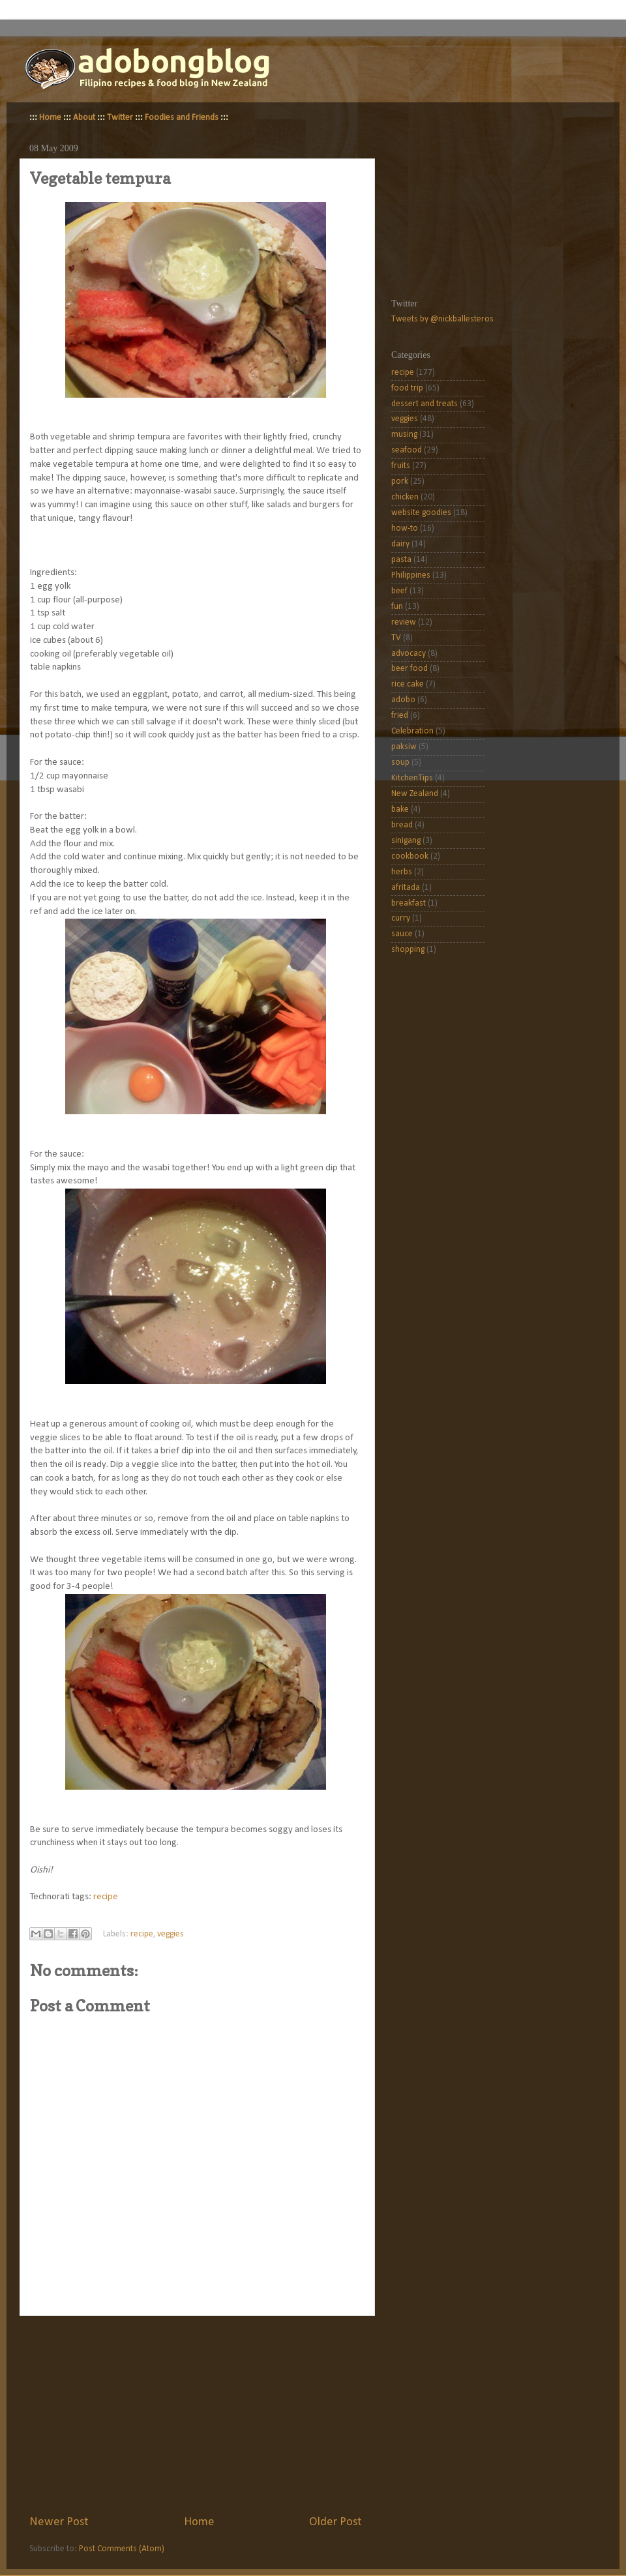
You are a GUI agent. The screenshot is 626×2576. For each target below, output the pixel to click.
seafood (406, 450)
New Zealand (414, 794)
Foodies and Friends (181, 117)
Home (50, 117)
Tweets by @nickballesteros (442, 319)
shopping (408, 949)
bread (402, 825)
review (403, 622)
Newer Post (59, 2522)
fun (397, 606)
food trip (407, 388)
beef (399, 591)
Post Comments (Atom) (121, 2549)
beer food (409, 668)
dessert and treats (424, 404)
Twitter (120, 117)
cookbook (409, 856)
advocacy (408, 653)
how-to (404, 528)
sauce (402, 934)
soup (400, 762)
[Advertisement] (195, 2414)
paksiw (404, 747)
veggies (170, 1934)
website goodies (421, 513)
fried (399, 715)
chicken (405, 497)
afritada (405, 887)
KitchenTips (412, 778)
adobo (403, 700)
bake (400, 809)
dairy (400, 544)
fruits (400, 466)
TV (396, 638)
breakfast (408, 903)
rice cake (407, 684)
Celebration (412, 731)
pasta (401, 559)
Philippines (410, 575)
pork (399, 481)
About (84, 117)
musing (404, 434)
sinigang (406, 840)
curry (400, 918)
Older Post (335, 2522)
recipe (105, 1897)
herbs (401, 872)
